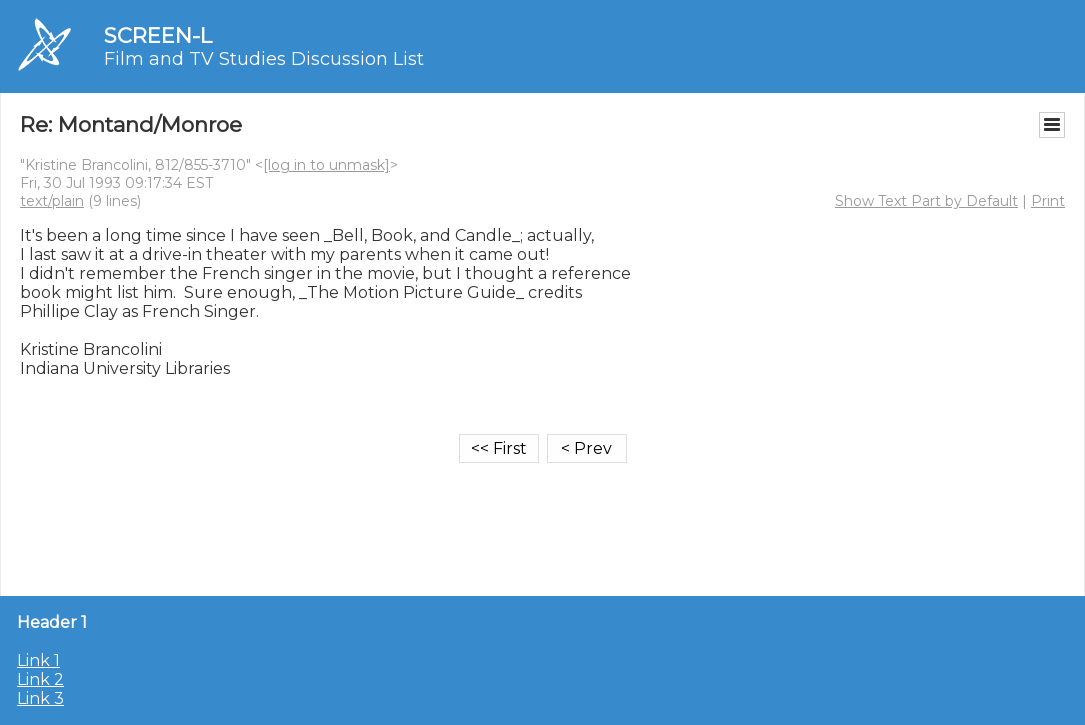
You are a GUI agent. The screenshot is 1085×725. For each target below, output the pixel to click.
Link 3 (40, 698)
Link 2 (40, 679)
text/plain (52, 201)
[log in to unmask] (326, 165)
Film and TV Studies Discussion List (264, 59)
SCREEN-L (158, 35)
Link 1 (38, 660)
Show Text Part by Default (926, 201)
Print (1048, 201)
